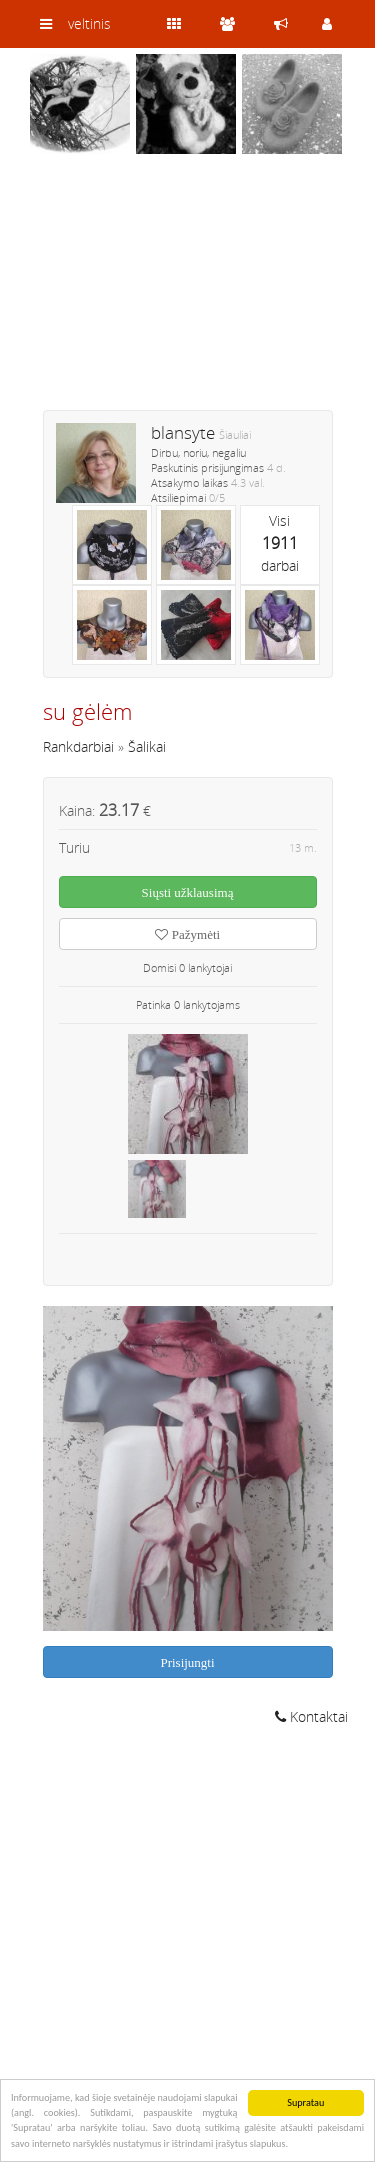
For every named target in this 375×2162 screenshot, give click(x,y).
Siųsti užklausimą (188, 892)
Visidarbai (280, 543)
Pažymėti (187, 934)
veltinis (89, 23)
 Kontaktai (311, 1716)
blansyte (183, 432)
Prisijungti (187, 1662)
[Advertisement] (188, 295)
